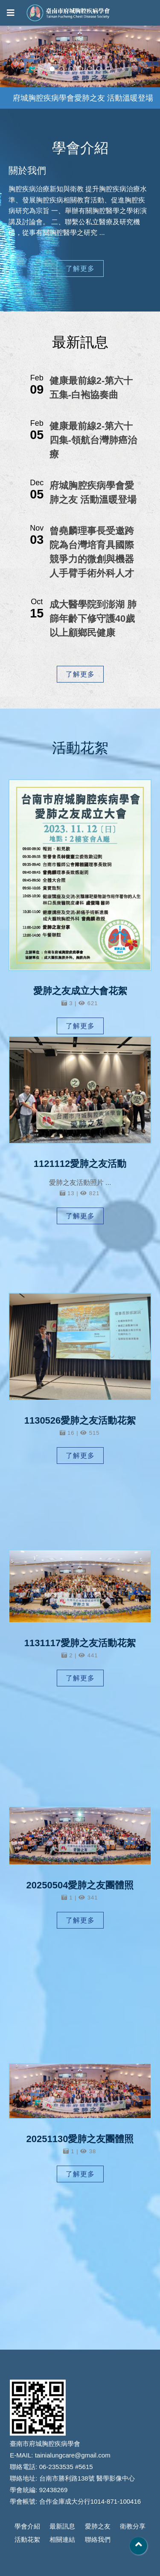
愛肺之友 (98, 2526)
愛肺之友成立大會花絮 (79, 990)
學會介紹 (27, 2526)
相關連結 (62, 2539)
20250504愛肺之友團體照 (80, 1888)
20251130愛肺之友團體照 (80, 2142)
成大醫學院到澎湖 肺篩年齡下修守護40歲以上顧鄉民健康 (93, 618)
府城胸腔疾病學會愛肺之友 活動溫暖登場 (83, 98)
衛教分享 (132, 2526)
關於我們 (28, 173)
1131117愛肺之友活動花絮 (80, 1646)
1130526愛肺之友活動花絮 (80, 1422)
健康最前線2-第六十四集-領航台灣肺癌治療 (93, 440)
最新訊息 (62, 2526)
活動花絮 (27, 2539)
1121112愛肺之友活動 (80, 1165)
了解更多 (80, 268)
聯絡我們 (98, 2539)
